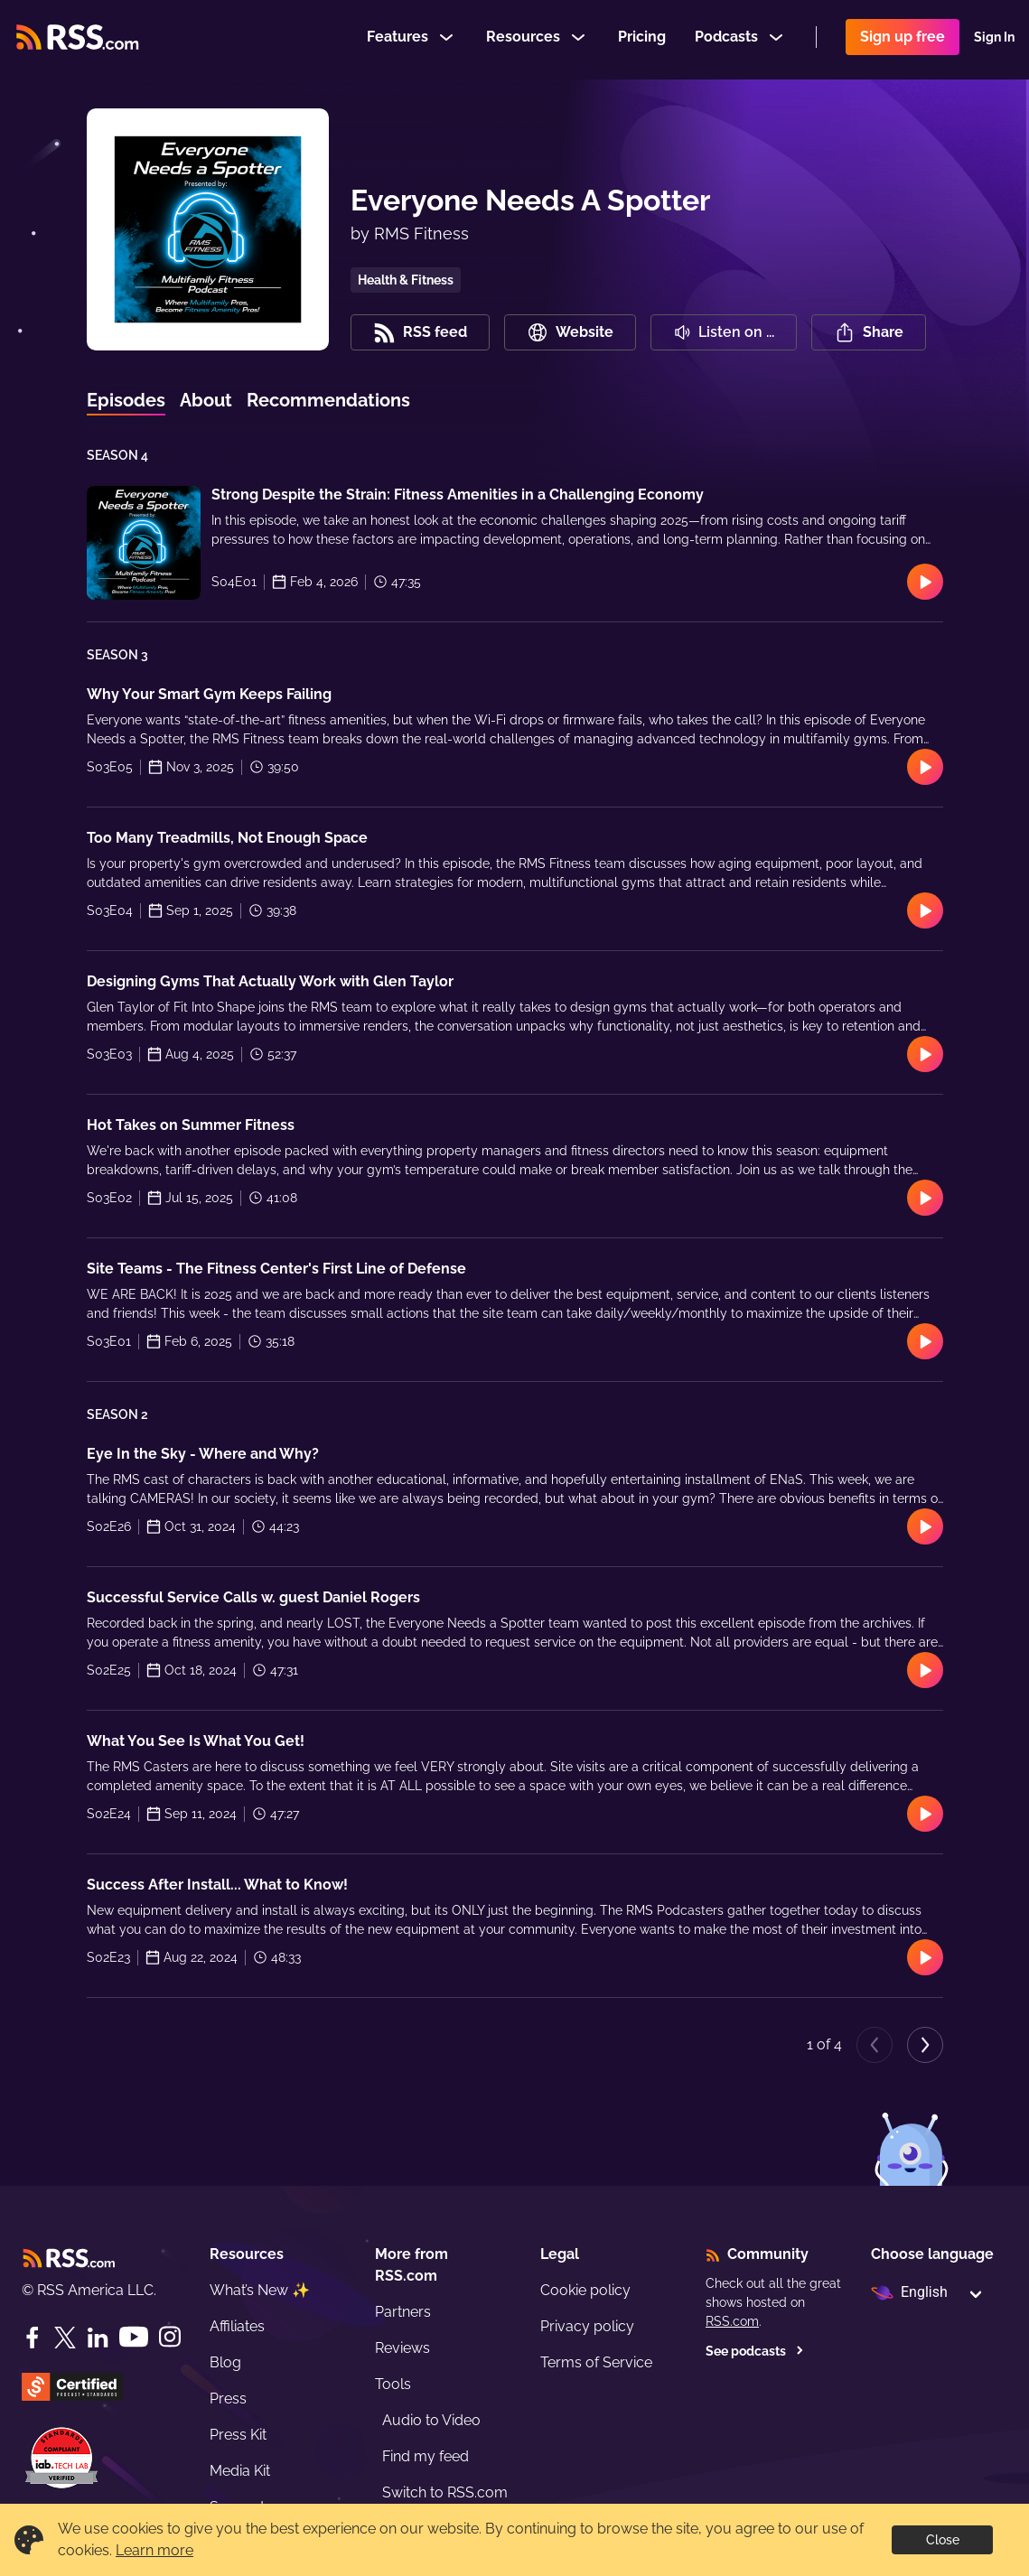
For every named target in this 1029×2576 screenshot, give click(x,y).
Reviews (402, 2348)
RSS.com (732, 2321)
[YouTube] (133, 2337)
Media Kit (240, 2470)
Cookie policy (585, 2290)
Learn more (154, 2550)
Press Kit (238, 2434)
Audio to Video (431, 2420)
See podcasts (755, 2351)
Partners (403, 2311)
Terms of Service (596, 2362)
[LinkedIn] (97, 2337)
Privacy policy (587, 2326)
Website (570, 332)
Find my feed (425, 2456)
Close (942, 2540)
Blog (225, 2362)
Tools (393, 2384)
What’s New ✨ (260, 2290)
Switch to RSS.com (445, 2492)
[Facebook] (32, 2337)
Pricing (642, 39)
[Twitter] (65, 2337)
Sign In (994, 40)
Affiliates (237, 2326)
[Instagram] (170, 2337)
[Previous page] (874, 2045)
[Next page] (925, 2045)
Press (228, 2398)
